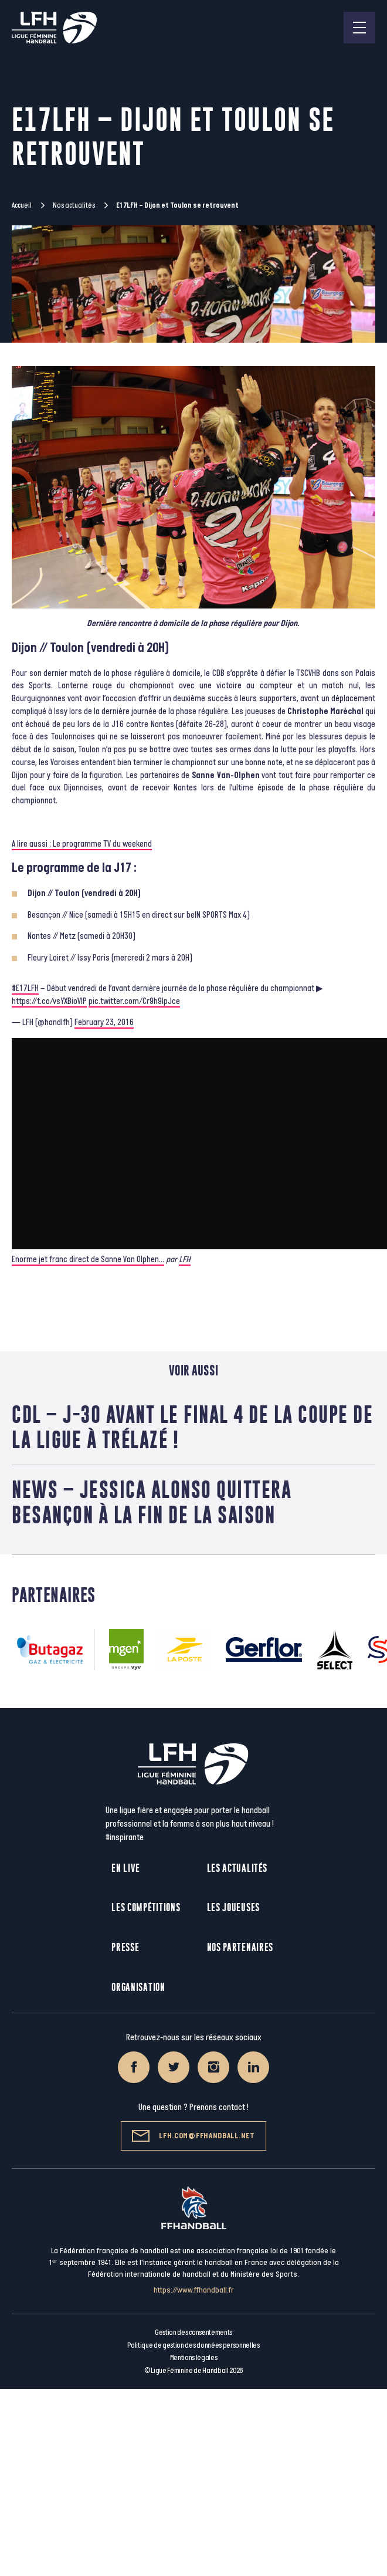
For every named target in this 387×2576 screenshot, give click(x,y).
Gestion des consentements (193, 2332)
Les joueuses (233, 1907)
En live (125, 1868)
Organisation (138, 1987)
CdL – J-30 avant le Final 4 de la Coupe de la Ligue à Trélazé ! (192, 1427)
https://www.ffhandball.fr (194, 2290)
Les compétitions (145, 1907)
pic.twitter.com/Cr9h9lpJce (134, 1001)
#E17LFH (25, 988)
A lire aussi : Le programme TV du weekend (82, 844)
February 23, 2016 (104, 1022)
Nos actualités (74, 205)
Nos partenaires (240, 1947)
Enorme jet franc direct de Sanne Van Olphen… (88, 1259)
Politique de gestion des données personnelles (193, 2345)
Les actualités (237, 1868)
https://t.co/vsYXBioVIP (49, 1001)
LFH (185, 1259)
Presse (125, 1947)
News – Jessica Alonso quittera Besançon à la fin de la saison (151, 1502)
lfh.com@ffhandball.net (193, 2136)
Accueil (22, 205)
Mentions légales (194, 2357)
